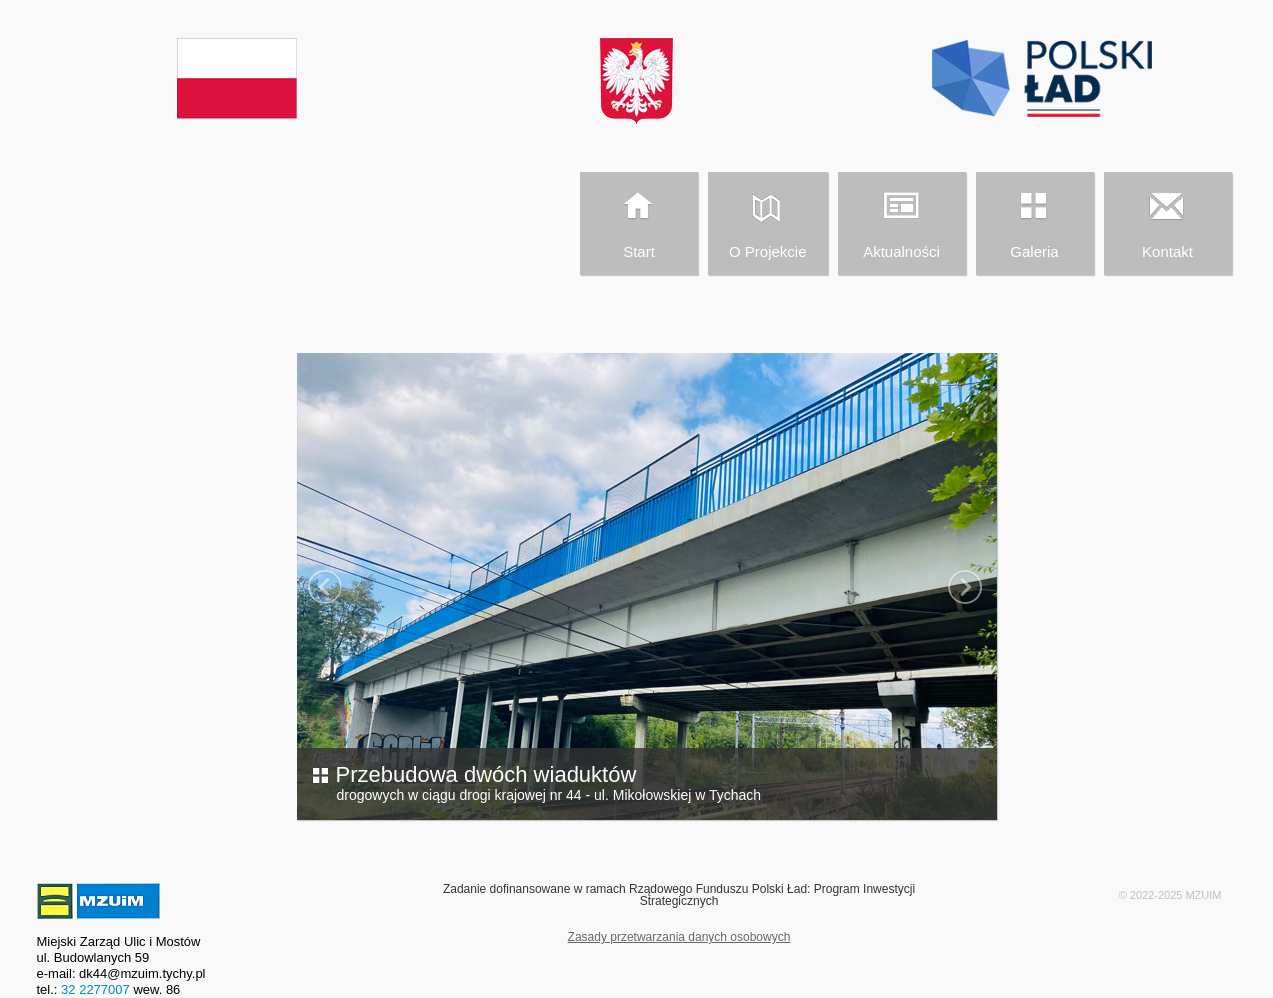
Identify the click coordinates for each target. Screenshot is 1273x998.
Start (638, 221)
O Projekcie (767, 221)
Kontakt (1167, 221)
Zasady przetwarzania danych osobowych (679, 937)
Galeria (1034, 221)
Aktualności (901, 221)
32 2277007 (95, 989)
